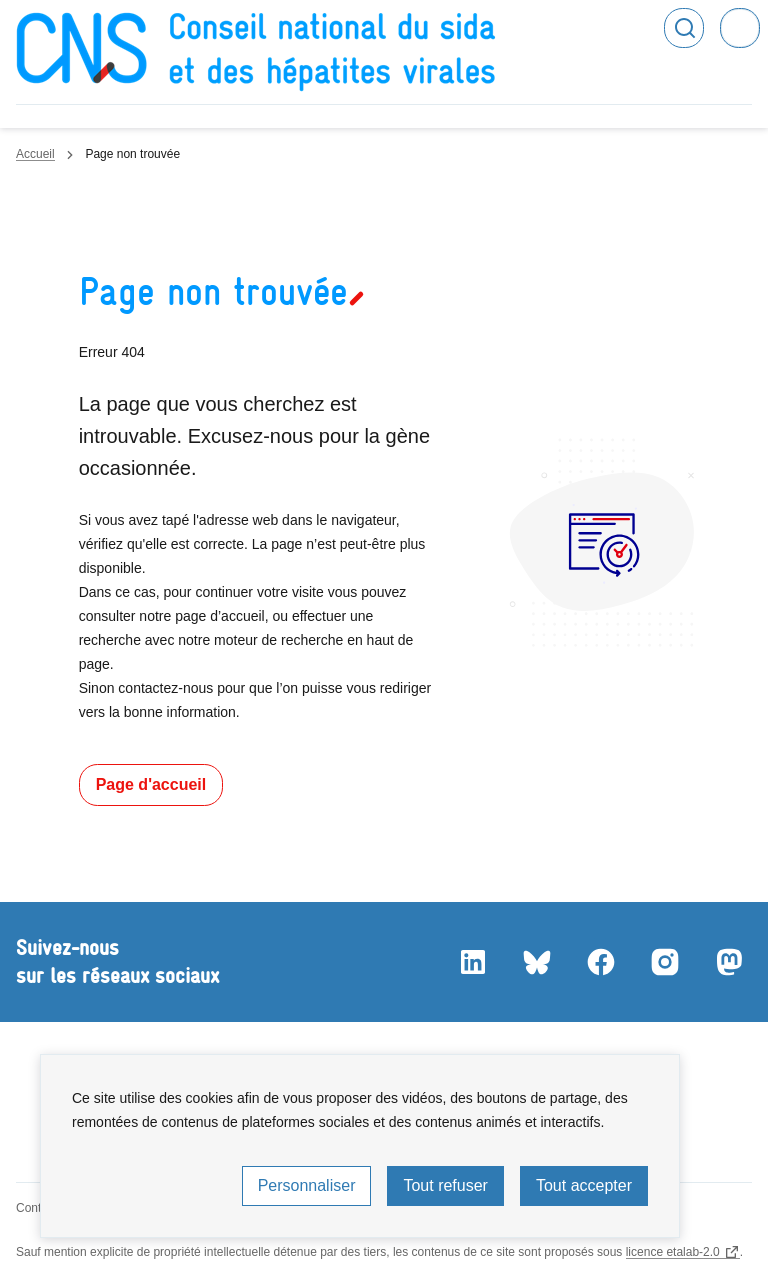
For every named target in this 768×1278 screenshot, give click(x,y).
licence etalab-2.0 (673, 1252)
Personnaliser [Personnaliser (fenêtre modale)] (307, 1185)
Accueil (35, 154)
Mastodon (728, 962)
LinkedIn (472, 962)
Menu (740, 28)
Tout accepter (584, 1185)
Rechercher (684, 28)
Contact (36, 1208)
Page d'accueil (151, 784)
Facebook (600, 962)
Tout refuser (445, 1185)
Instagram (664, 962)
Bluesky (536, 962)
